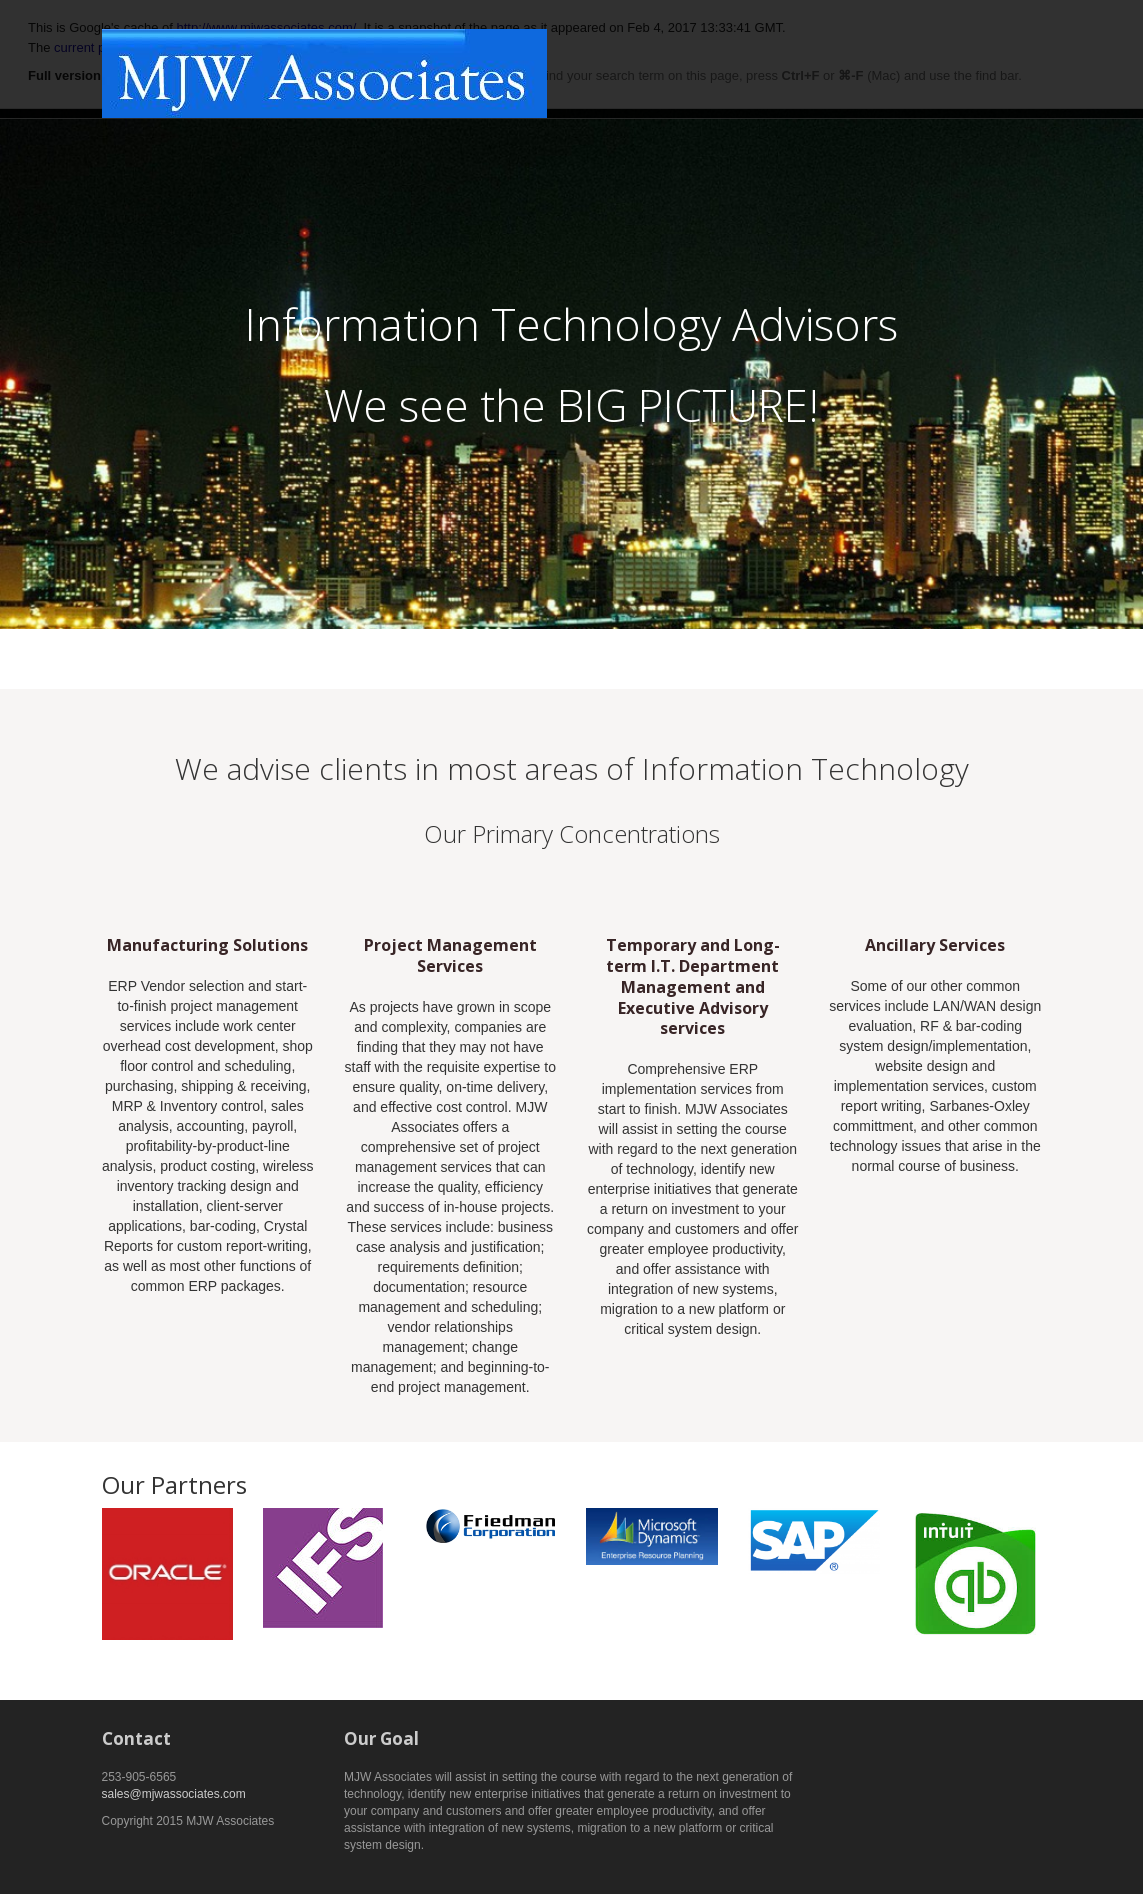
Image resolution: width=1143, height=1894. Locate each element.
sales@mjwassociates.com (174, 1794)
